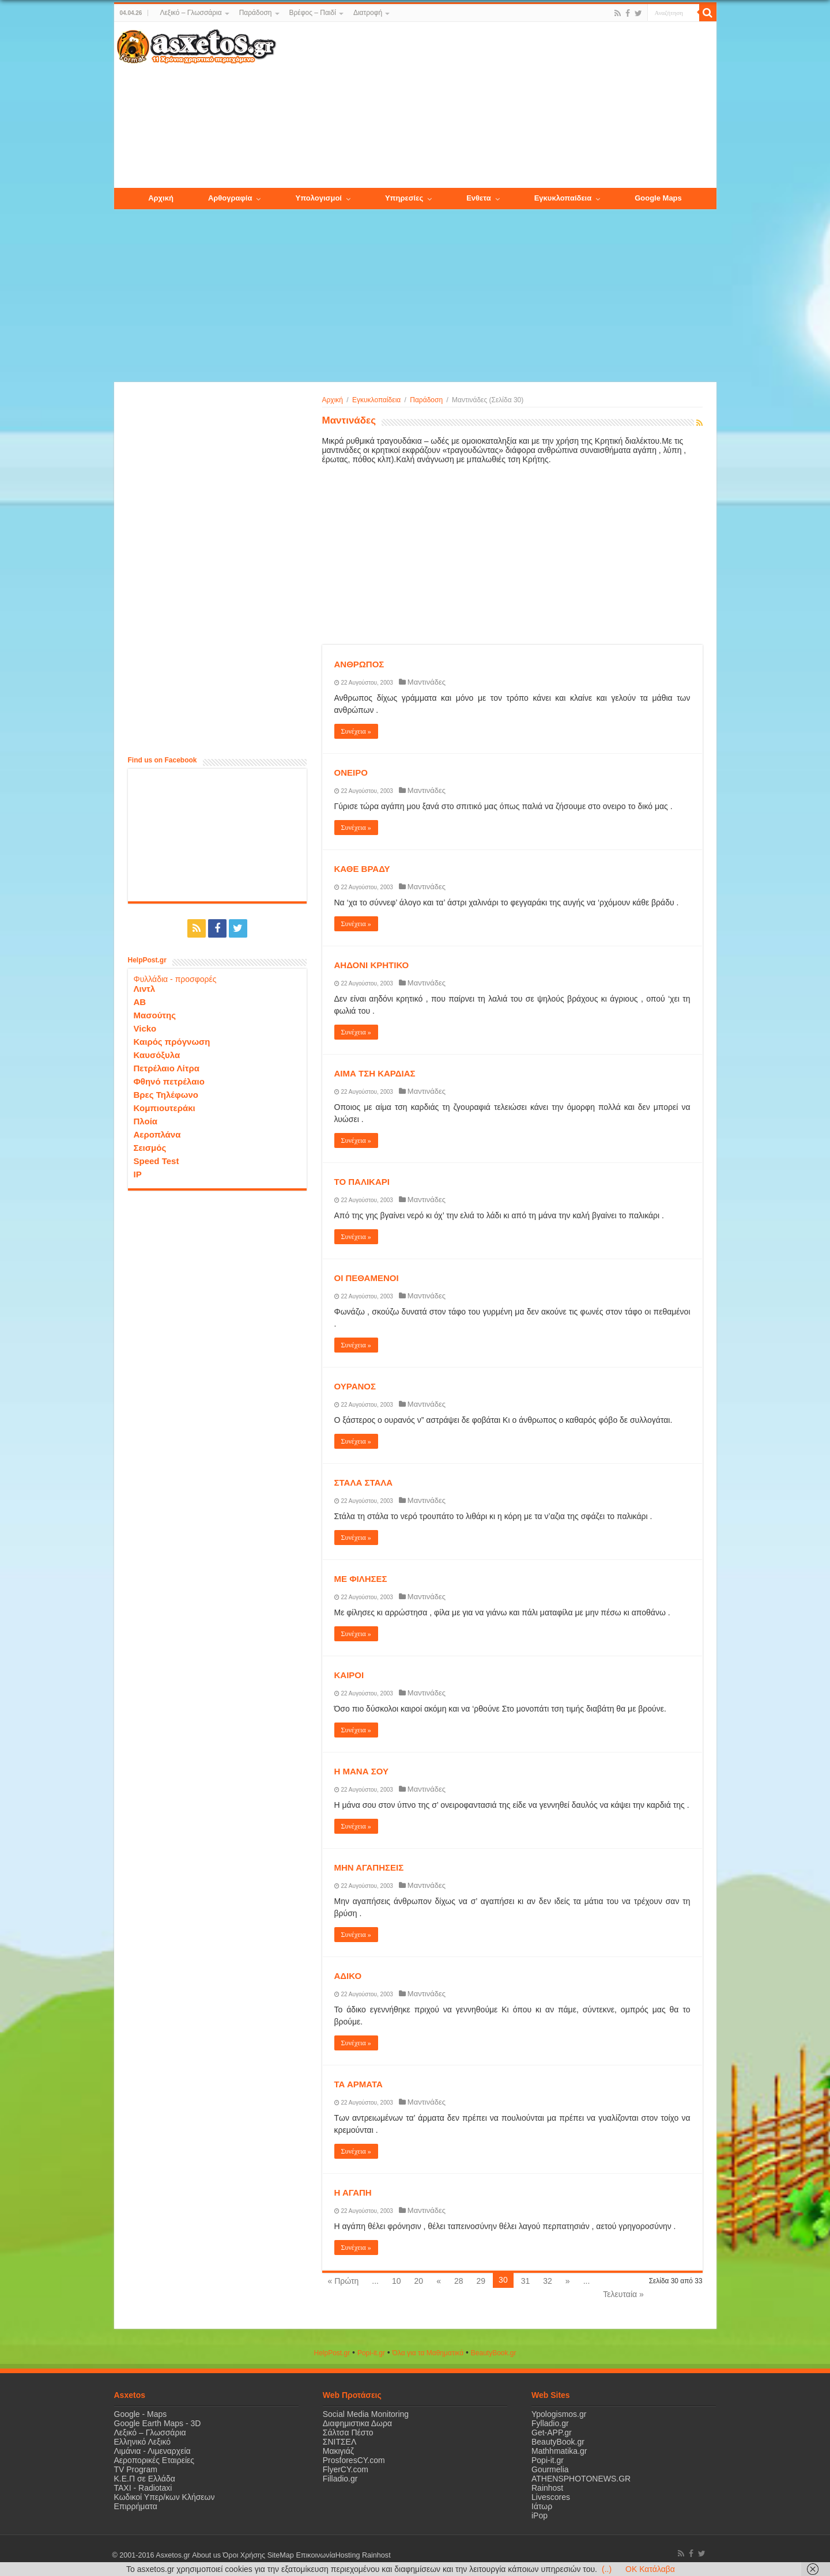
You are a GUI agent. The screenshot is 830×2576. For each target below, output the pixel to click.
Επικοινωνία (315, 2555)
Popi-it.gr (371, 2353)
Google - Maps (140, 2414)
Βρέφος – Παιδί (312, 13)
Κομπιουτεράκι (164, 1108)
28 (458, 2281)
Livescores (550, 2497)
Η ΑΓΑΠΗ (353, 2192)
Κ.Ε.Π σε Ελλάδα (144, 2478)
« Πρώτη (343, 2281)
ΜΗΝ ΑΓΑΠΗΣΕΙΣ (369, 1867)
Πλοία (146, 1121)
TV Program (135, 2469)
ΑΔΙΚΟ (348, 1976)
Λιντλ (145, 989)
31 (525, 2281)
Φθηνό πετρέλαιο (169, 1081)
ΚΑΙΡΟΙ (349, 1675)
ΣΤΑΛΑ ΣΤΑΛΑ (363, 1482)
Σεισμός (150, 1148)
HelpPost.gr (332, 2353)
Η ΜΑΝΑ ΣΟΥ (361, 1771)
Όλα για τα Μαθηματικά (428, 2353)
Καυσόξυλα (157, 1055)
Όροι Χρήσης (243, 2555)
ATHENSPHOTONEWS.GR (581, 2478)
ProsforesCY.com (354, 2460)
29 (481, 2281)
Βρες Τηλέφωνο (166, 1095)
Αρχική (332, 400)
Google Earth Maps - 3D (157, 2423)
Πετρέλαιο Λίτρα (166, 1068)
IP (138, 1174)
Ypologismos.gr (558, 2414)
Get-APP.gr (551, 2432)
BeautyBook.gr (557, 2441)
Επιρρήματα (135, 2506)
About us (206, 2555)
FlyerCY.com (345, 2469)
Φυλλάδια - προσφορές (175, 979)
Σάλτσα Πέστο (348, 2432)
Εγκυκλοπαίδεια (376, 400)
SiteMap (280, 2555)
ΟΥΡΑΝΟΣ (355, 1386)
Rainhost (547, 2487)
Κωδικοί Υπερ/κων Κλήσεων (164, 2497)
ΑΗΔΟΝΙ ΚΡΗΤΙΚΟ (371, 965)
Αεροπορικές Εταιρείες (154, 2460)
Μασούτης (155, 1015)
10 (396, 2281)
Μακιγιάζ (338, 2451)
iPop (539, 2515)
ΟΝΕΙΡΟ (351, 772)
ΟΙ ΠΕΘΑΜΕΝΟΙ (366, 1278)
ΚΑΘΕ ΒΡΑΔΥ (362, 869)
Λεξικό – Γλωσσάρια (190, 13)
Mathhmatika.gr (559, 2451)
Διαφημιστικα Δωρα (357, 2423)
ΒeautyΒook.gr (493, 2353)
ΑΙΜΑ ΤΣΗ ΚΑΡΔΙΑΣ (375, 1073)
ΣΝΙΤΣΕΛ (340, 2441)
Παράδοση (255, 13)
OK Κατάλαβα (650, 2569)
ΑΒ (140, 1002)
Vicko (145, 1028)
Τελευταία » (623, 2294)
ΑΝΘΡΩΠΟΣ (359, 664)
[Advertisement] (495, 105)
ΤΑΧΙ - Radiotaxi (143, 2487)
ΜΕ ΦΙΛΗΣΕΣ (360, 1579)
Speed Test (156, 1161)
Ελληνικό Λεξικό (142, 2441)
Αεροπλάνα (157, 1134)
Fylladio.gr (550, 2423)
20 (419, 2281)
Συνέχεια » (356, 731)
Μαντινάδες (427, 682)
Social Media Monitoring (366, 2414)
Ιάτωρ (541, 2506)
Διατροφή (367, 13)
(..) (607, 2569)
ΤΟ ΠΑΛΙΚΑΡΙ (362, 1182)
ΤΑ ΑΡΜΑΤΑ (358, 2084)
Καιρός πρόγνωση (172, 1042)
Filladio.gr (340, 2478)
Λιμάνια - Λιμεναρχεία (152, 2451)
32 (547, 2281)
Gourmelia (550, 2469)
